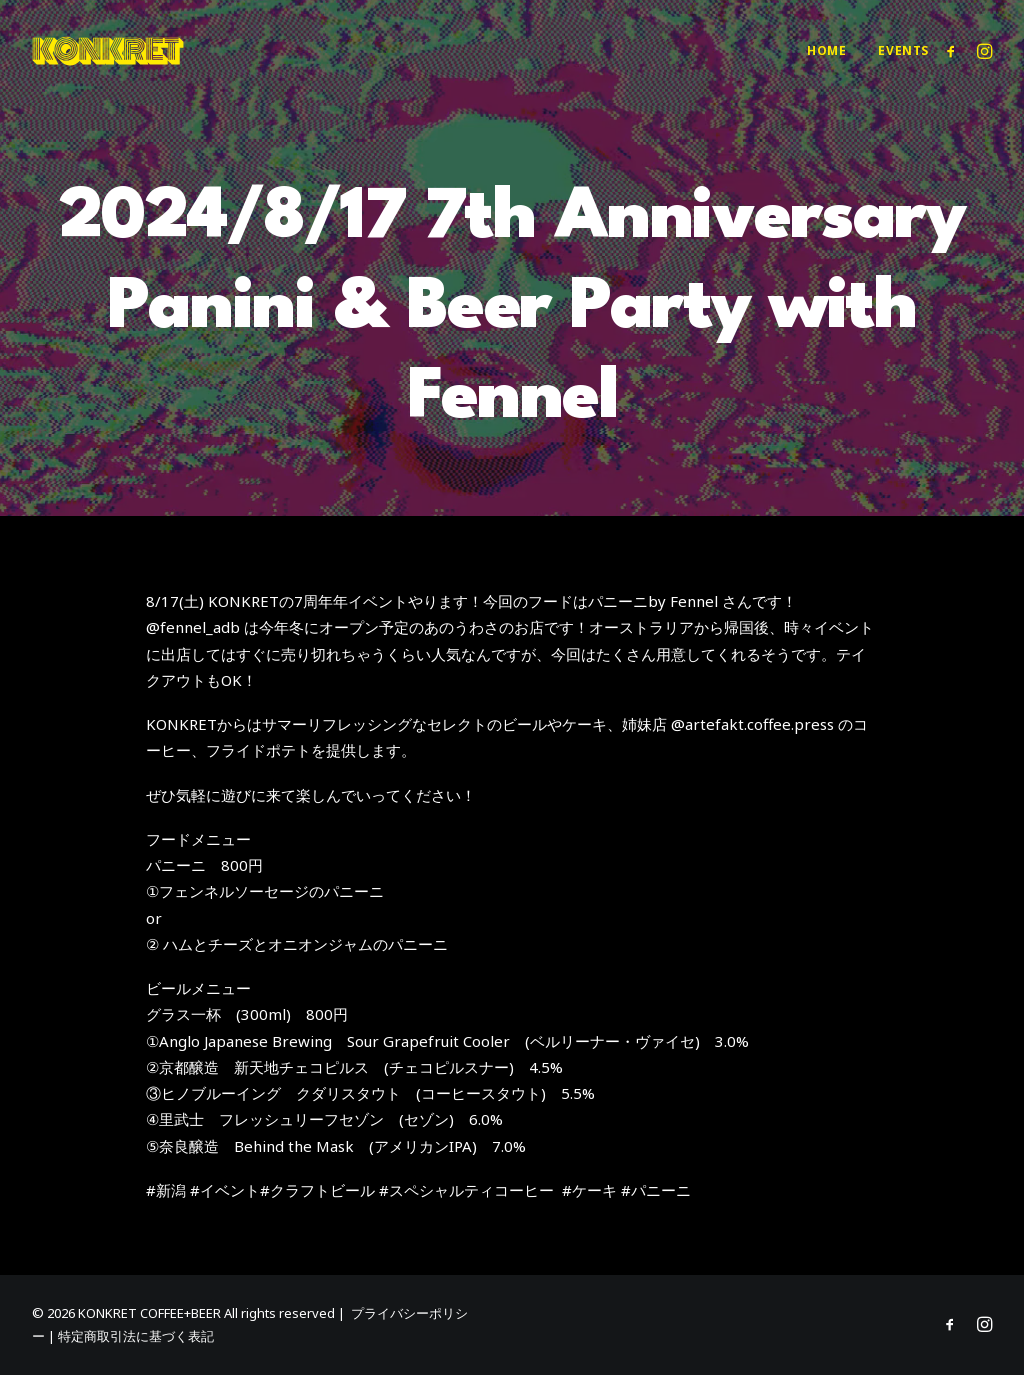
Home (826, 50)
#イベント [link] (225, 1190)
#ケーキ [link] (589, 1190)
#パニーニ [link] (656, 1190)
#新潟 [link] (166, 1190)
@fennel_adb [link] (193, 627)
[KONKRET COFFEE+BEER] (108, 51)
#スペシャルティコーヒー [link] (466, 1190)
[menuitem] (826, 51)
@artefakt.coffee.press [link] (752, 724)
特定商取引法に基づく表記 (136, 1336)
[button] (954, 51)
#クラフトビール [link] (317, 1190)
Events (903, 50)
